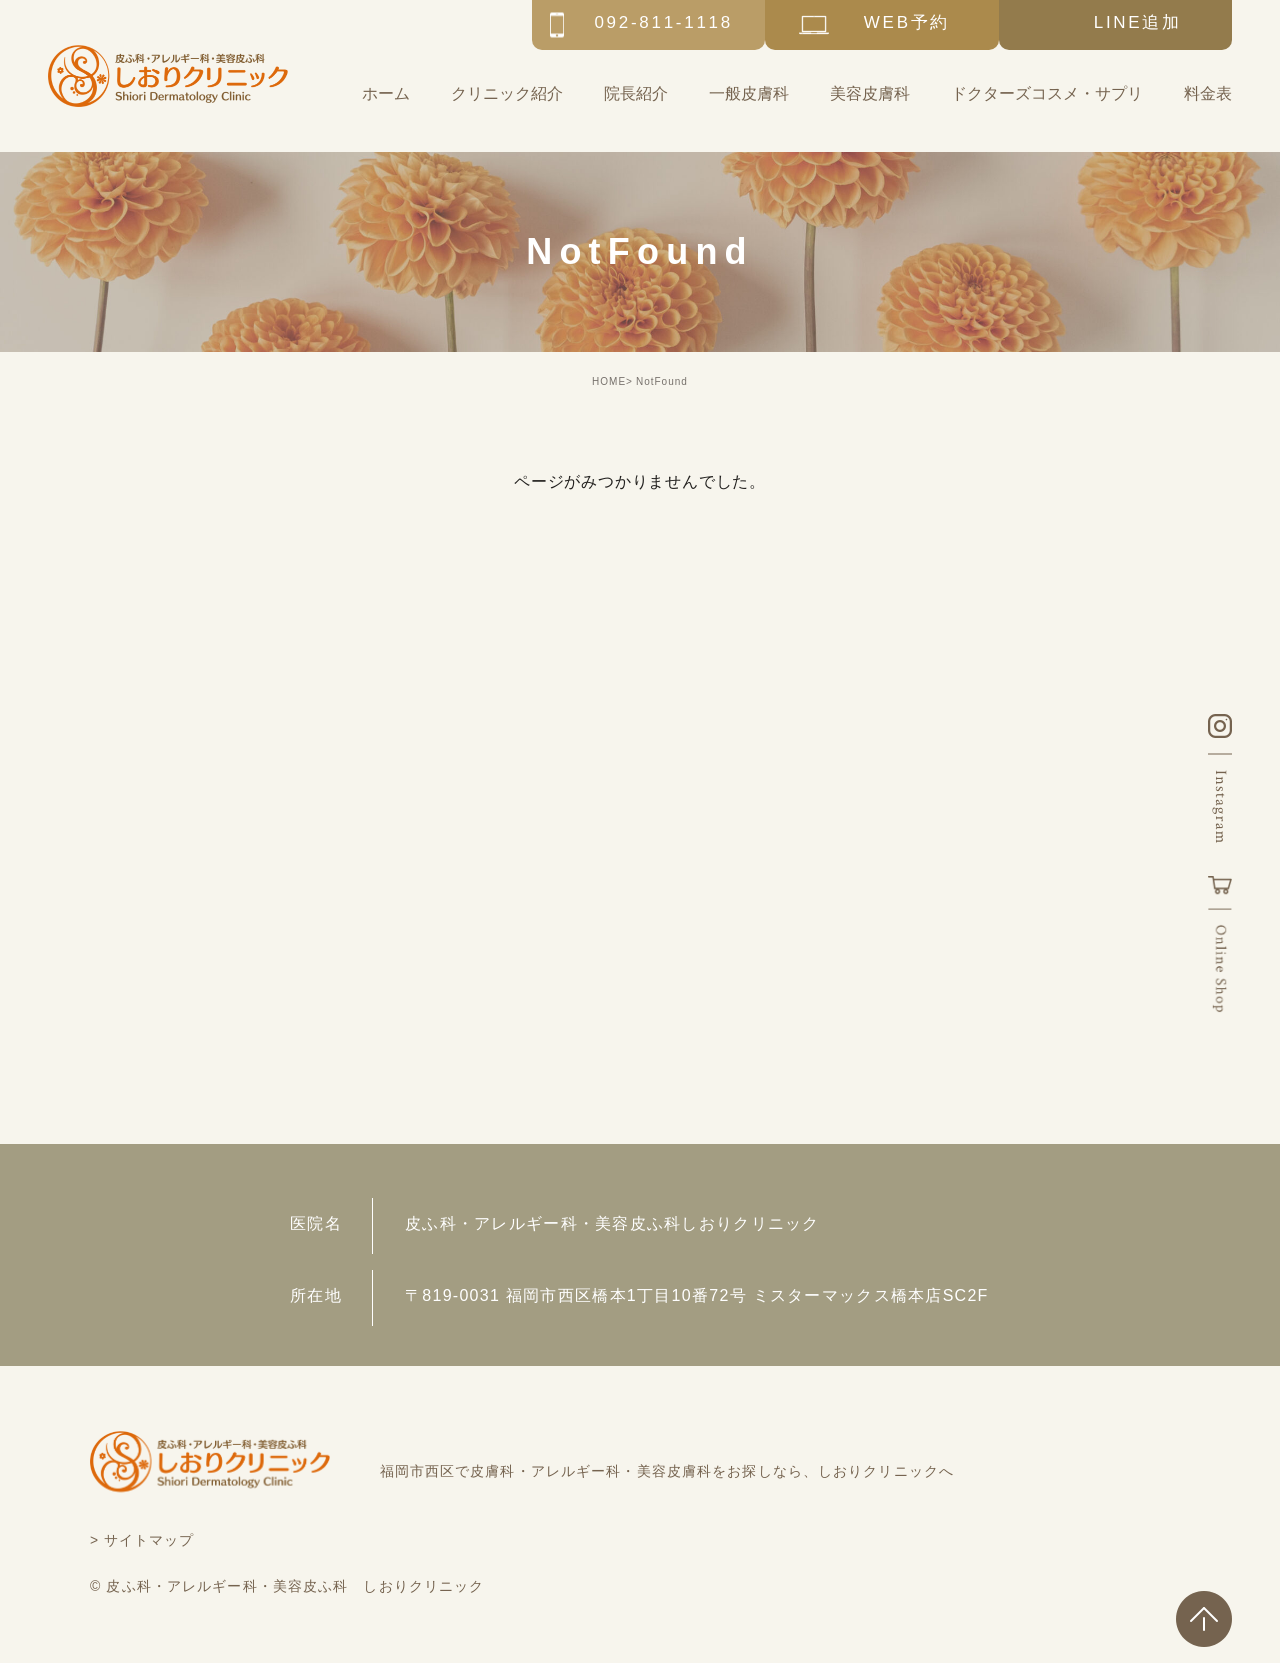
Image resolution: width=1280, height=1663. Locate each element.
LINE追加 (1138, 22)
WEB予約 (907, 22)
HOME (609, 381)
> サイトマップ (142, 1540)
